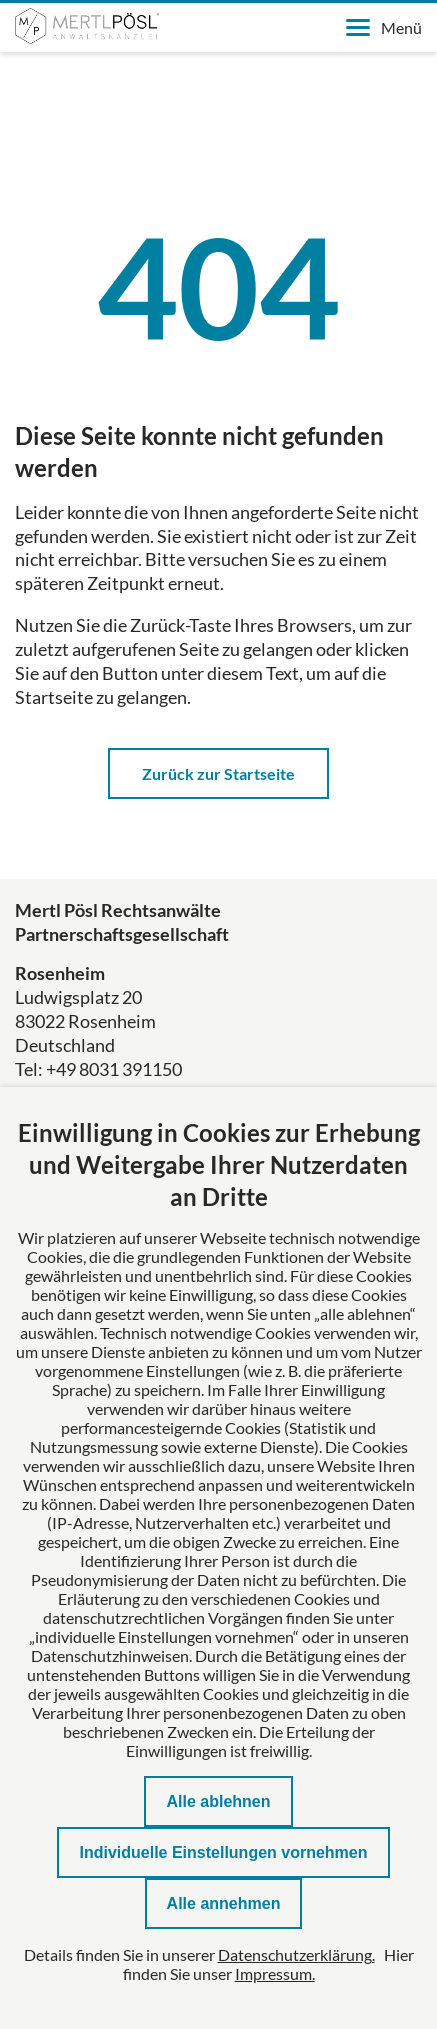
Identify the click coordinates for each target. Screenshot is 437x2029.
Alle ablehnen (218, 1801)
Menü (384, 27)
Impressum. (275, 1973)
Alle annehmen (224, 1903)
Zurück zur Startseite (218, 773)
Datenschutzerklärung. (296, 1954)
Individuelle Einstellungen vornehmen (223, 1852)
